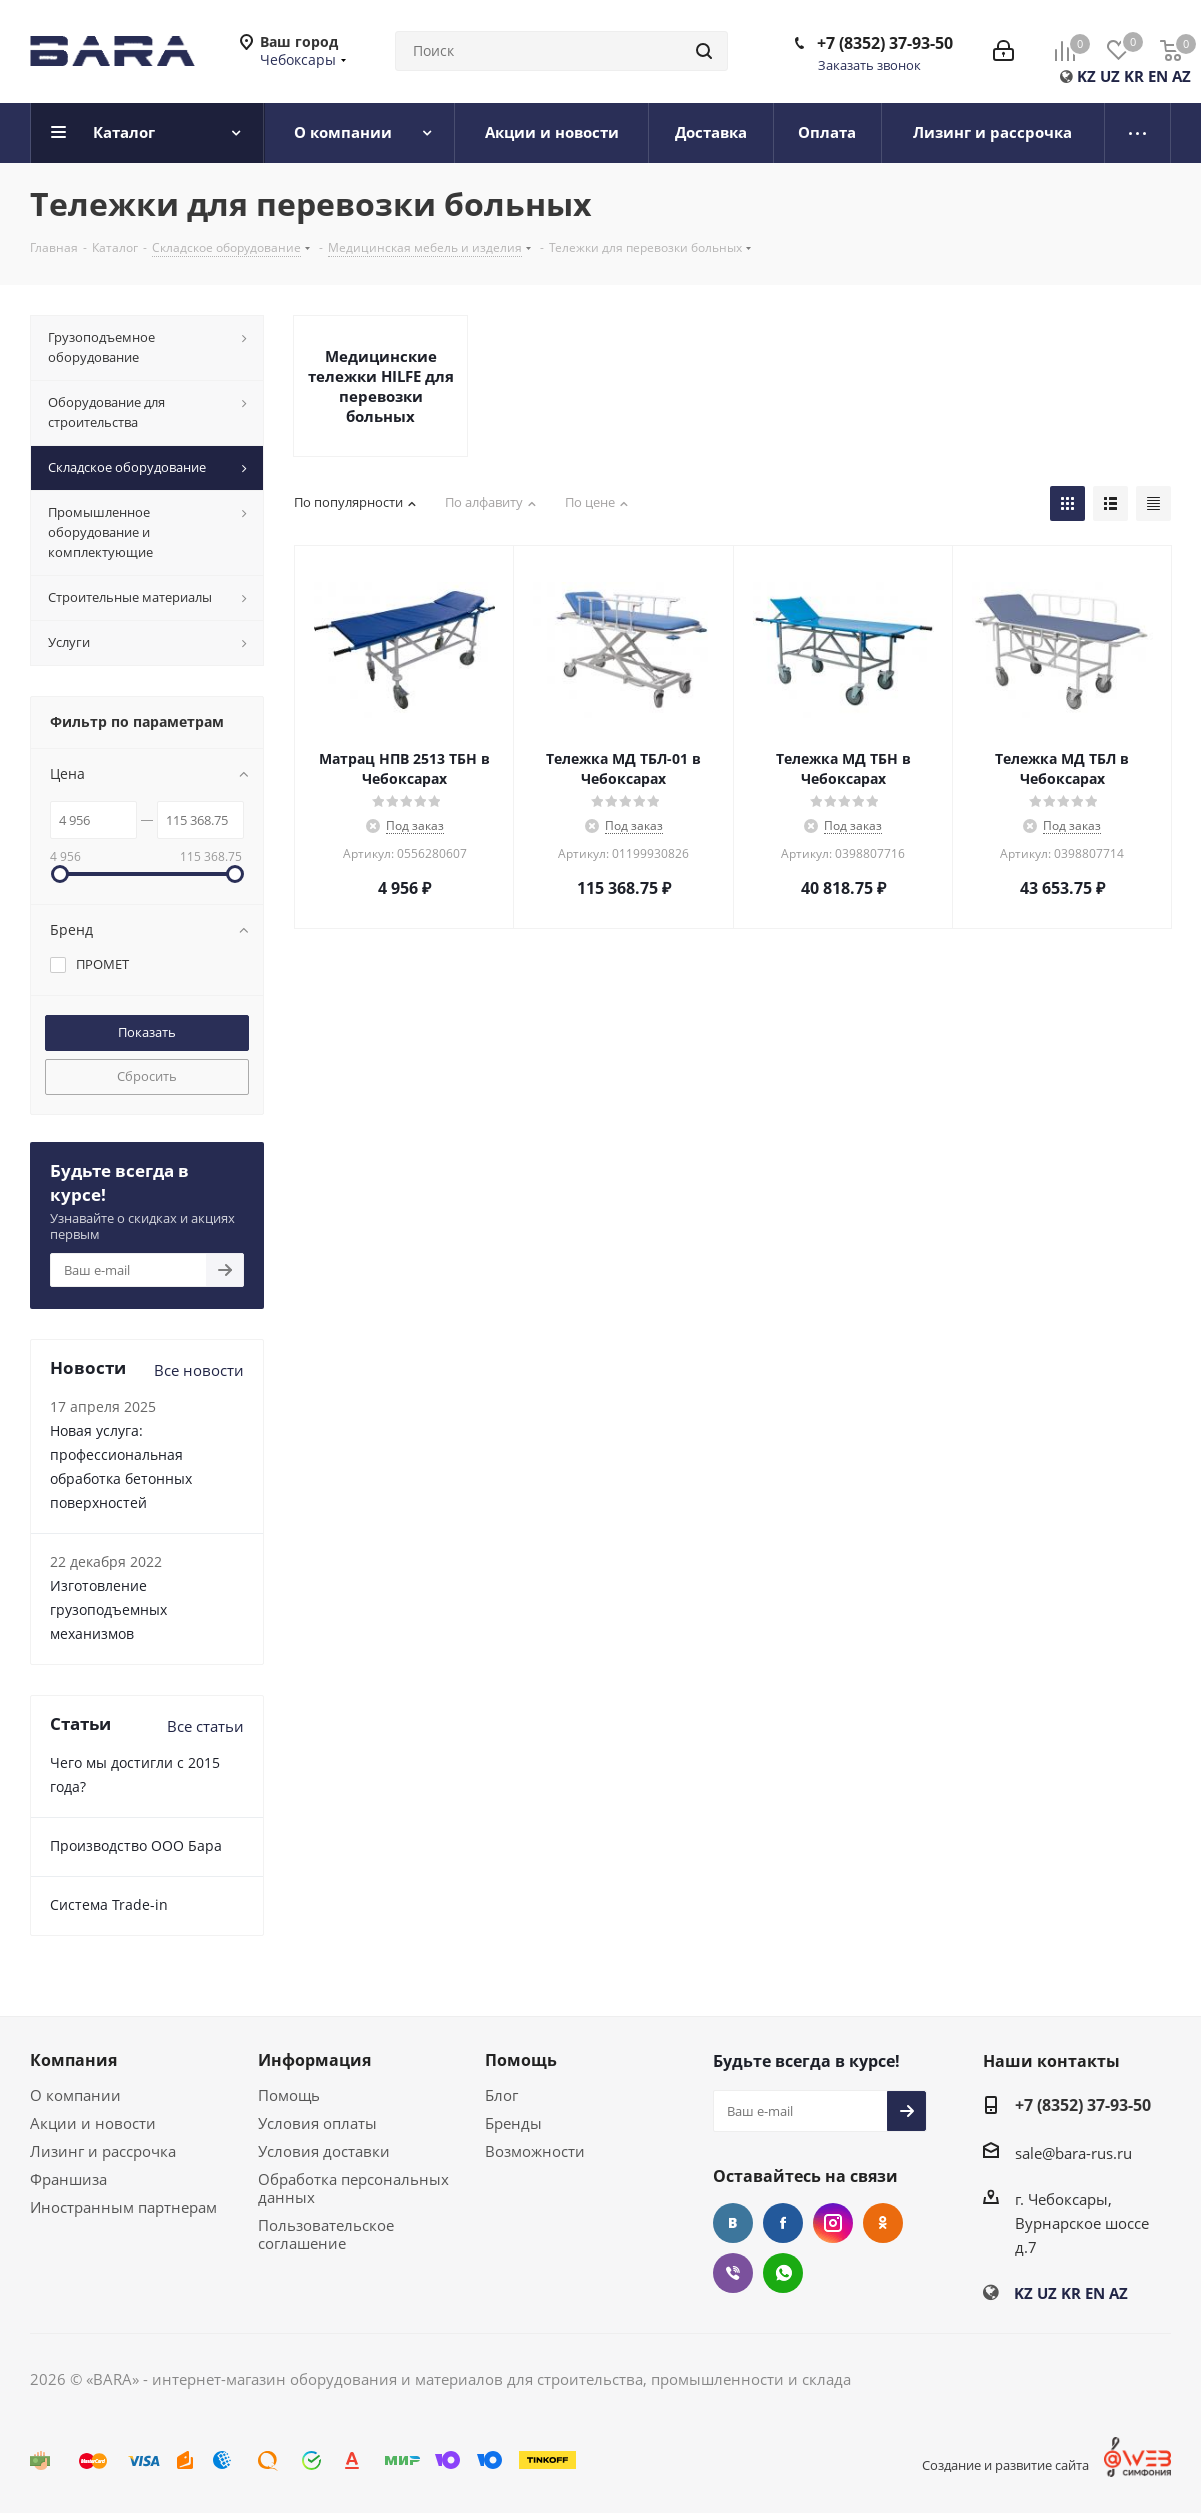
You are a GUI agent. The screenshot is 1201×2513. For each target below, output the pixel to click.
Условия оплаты (317, 2123)
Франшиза (68, 2179)
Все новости (199, 1370)
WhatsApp (783, 2273)
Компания (73, 2060)
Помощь (289, 2095)
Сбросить (147, 1076)
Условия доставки (324, 2151)
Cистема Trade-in (109, 1904)
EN (1158, 76)
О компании (75, 2095)
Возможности (535, 2151)
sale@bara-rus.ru (1073, 2153)
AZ (1181, 76)
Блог (501, 2095)
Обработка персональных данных (353, 2188)
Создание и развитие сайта (1005, 2465)
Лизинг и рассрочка (103, 2151)
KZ (1086, 76)
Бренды (513, 2123)
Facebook (783, 2223)
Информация (314, 2060)
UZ (1110, 76)
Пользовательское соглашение (326, 2234)
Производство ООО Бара (136, 1845)
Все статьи (205, 1726)
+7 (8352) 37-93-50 (885, 43)
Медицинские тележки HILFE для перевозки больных (381, 386)
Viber (733, 2273)
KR (1134, 76)
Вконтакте (733, 2223)
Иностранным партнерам (123, 2207)
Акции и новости (93, 2123)
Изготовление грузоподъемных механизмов (108, 1609)
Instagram (833, 2223)
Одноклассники (883, 2223)
